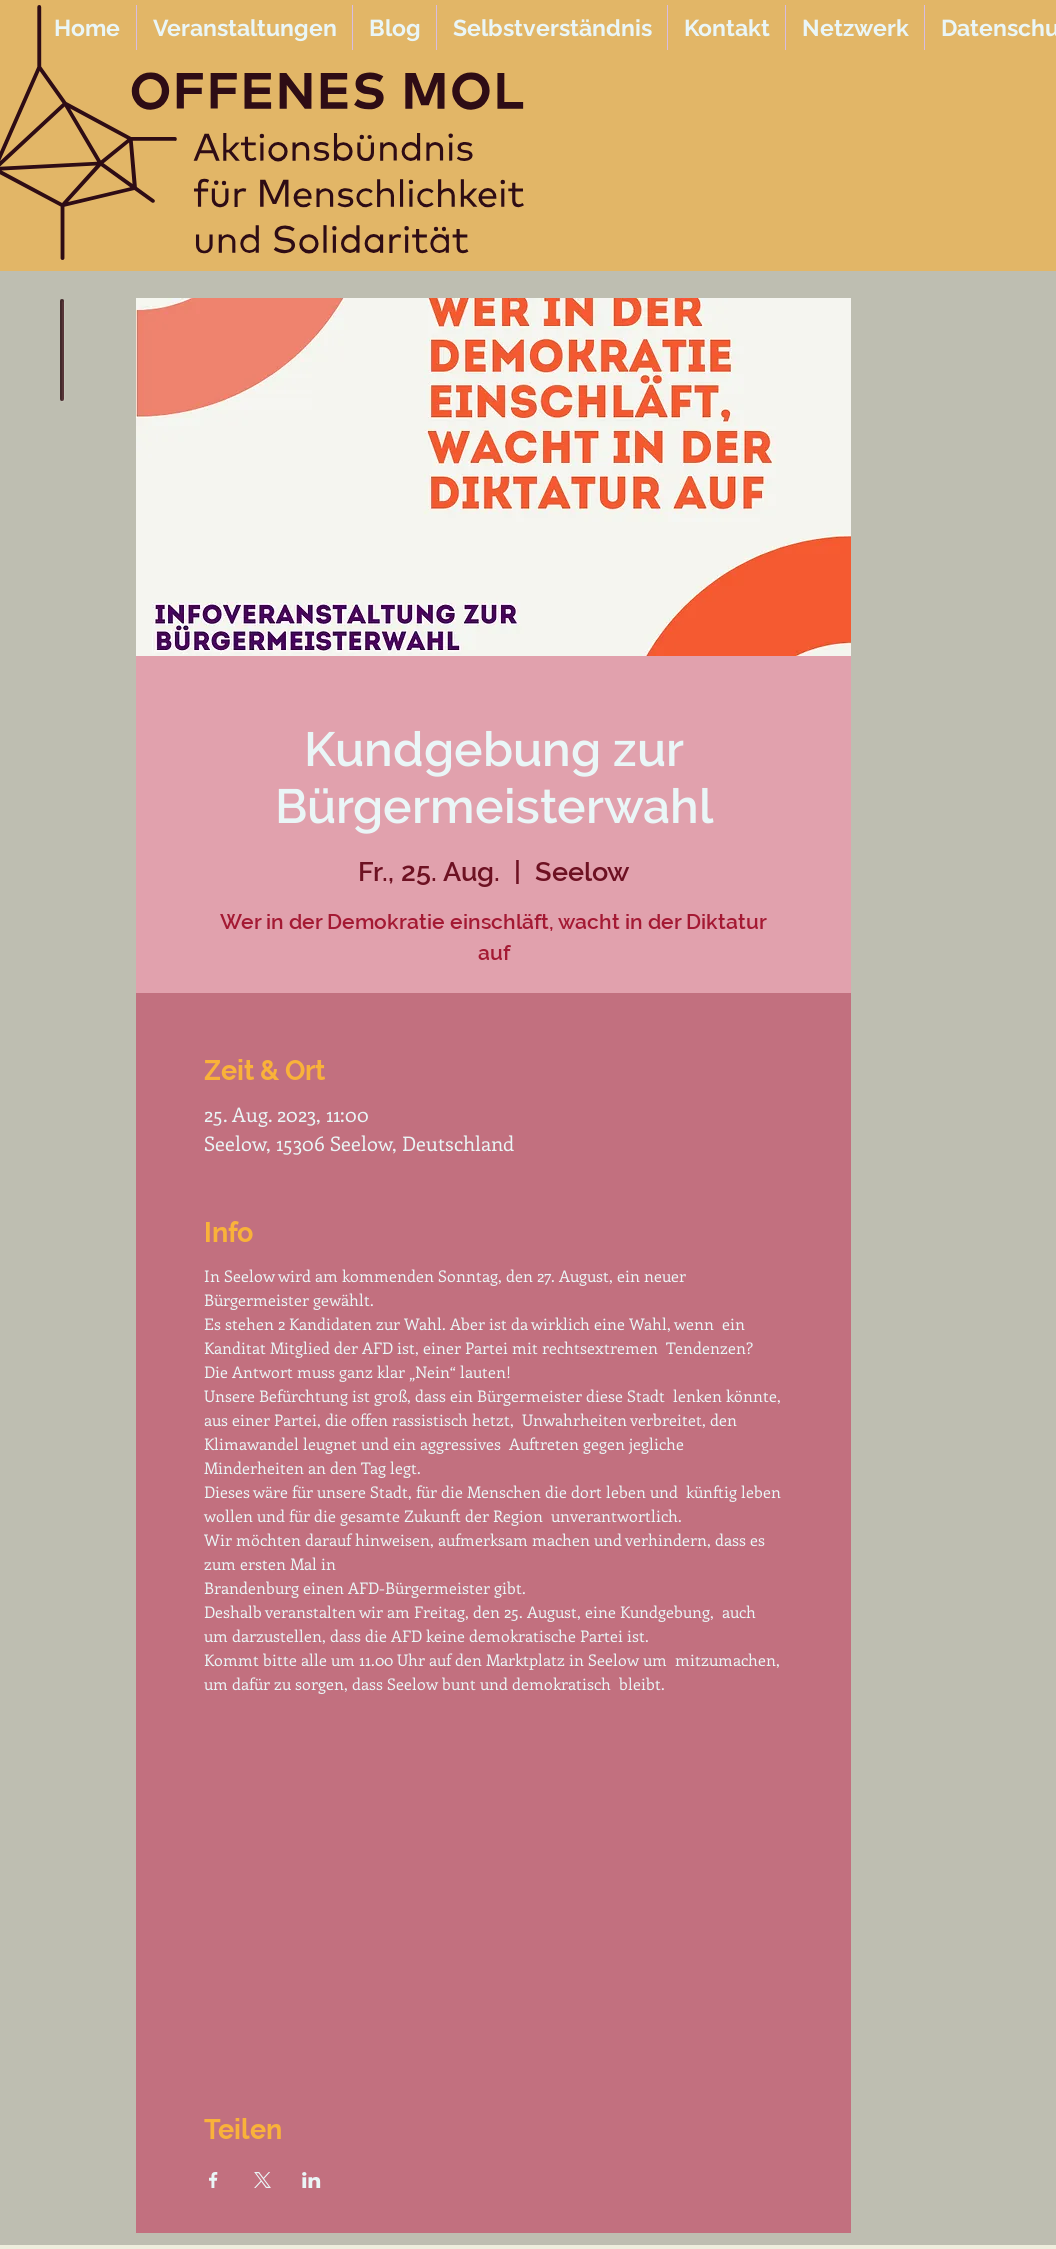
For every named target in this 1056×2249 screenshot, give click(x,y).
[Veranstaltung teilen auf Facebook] (213, 2180)
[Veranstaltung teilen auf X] (262, 2180)
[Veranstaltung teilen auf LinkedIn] (311, 2180)
